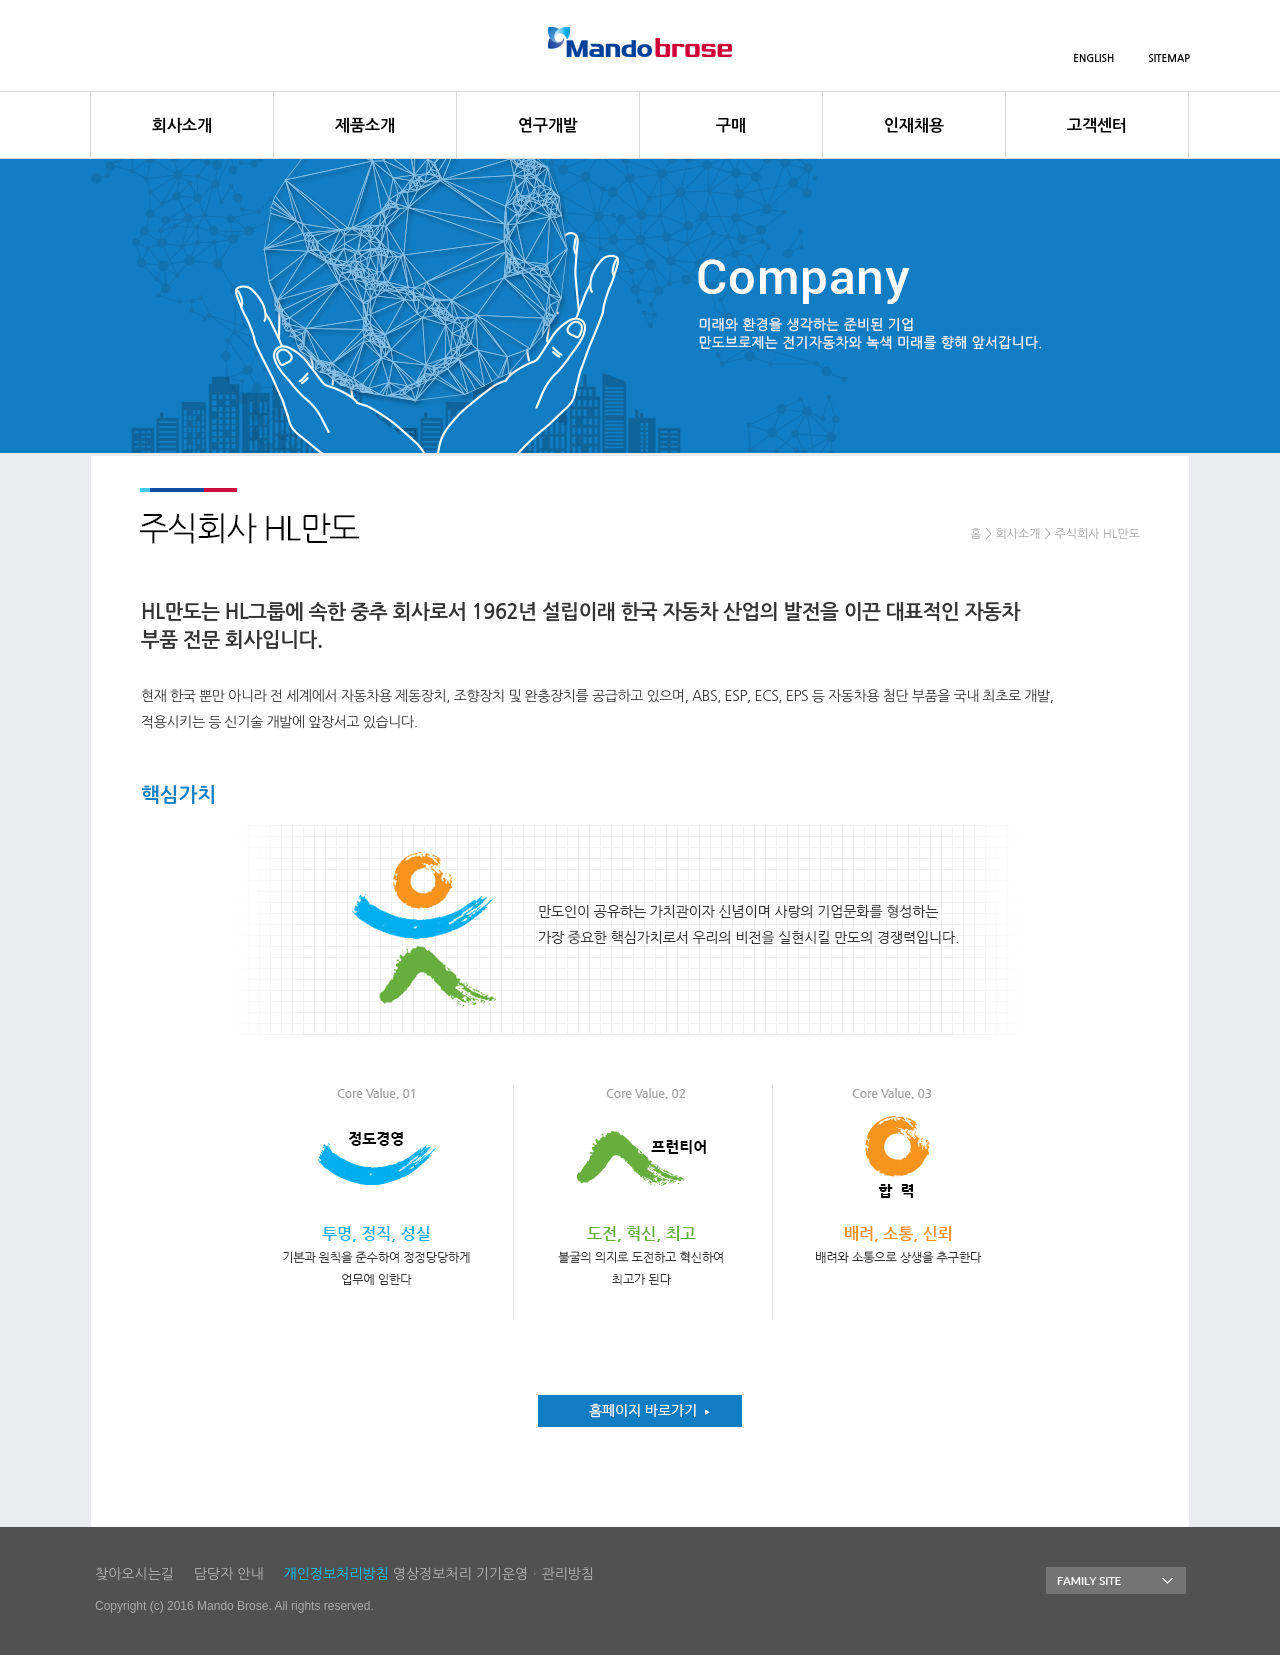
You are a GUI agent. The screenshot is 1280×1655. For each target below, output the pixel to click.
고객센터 (1097, 125)
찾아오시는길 (134, 1574)
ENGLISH (1093, 58)
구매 (731, 125)
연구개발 (548, 125)
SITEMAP (1169, 58)
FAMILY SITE (1116, 1580)
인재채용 (914, 125)
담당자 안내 (229, 1574)
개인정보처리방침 (336, 1574)
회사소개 (182, 125)
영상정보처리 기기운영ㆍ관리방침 (493, 1574)
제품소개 (365, 125)
